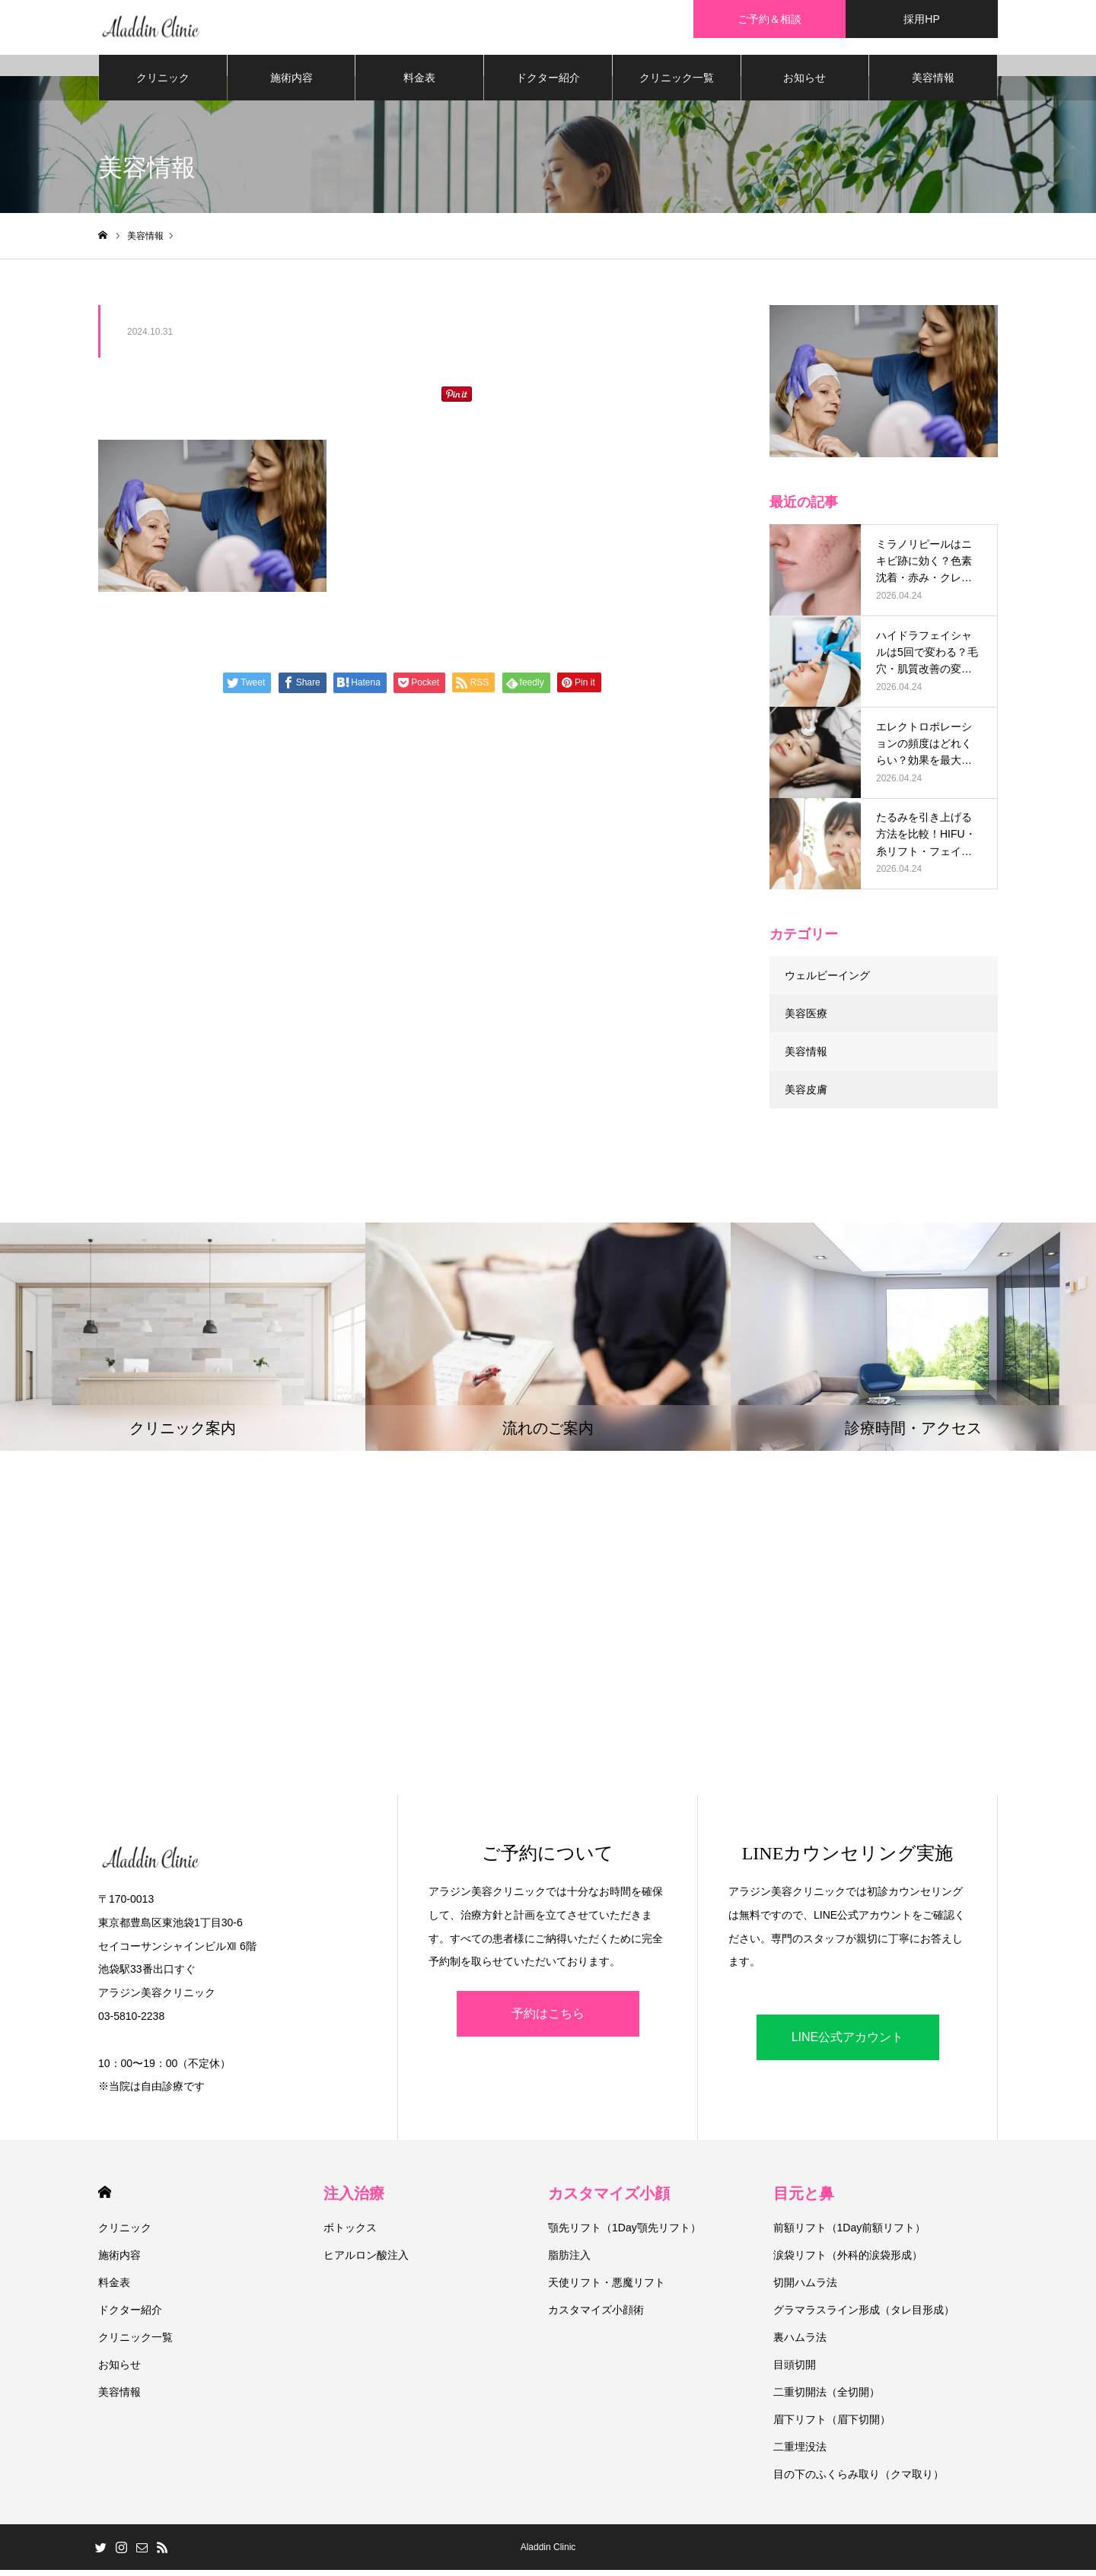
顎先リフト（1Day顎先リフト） (624, 2234)
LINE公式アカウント (848, 2043)
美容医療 (806, 1019)
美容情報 (933, 84)
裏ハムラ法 (800, 2343)
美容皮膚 (806, 1095)
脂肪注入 (569, 2261)
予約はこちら (548, 2019)
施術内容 (291, 84)
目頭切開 (794, 2371)
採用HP (921, 19)
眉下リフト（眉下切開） (831, 2425)
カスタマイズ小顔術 (596, 2316)
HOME (104, 2198)
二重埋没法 (800, 2453)
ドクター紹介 (548, 84)
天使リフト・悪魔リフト (606, 2288)
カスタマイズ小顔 (609, 2199)
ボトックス (350, 2234)
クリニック (163, 84)
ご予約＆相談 (769, 19)
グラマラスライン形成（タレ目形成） (863, 2316)
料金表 (419, 84)
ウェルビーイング (827, 981)
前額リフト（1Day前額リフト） (849, 2234)
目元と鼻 (803, 2199)
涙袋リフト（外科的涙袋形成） (847, 2261)
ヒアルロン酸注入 (366, 2261)
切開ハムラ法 (805, 2288)
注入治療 (353, 2199)
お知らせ (804, 84)
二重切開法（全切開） (826, 2398)
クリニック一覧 (676, 84)
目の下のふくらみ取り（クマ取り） (858, 2480)
